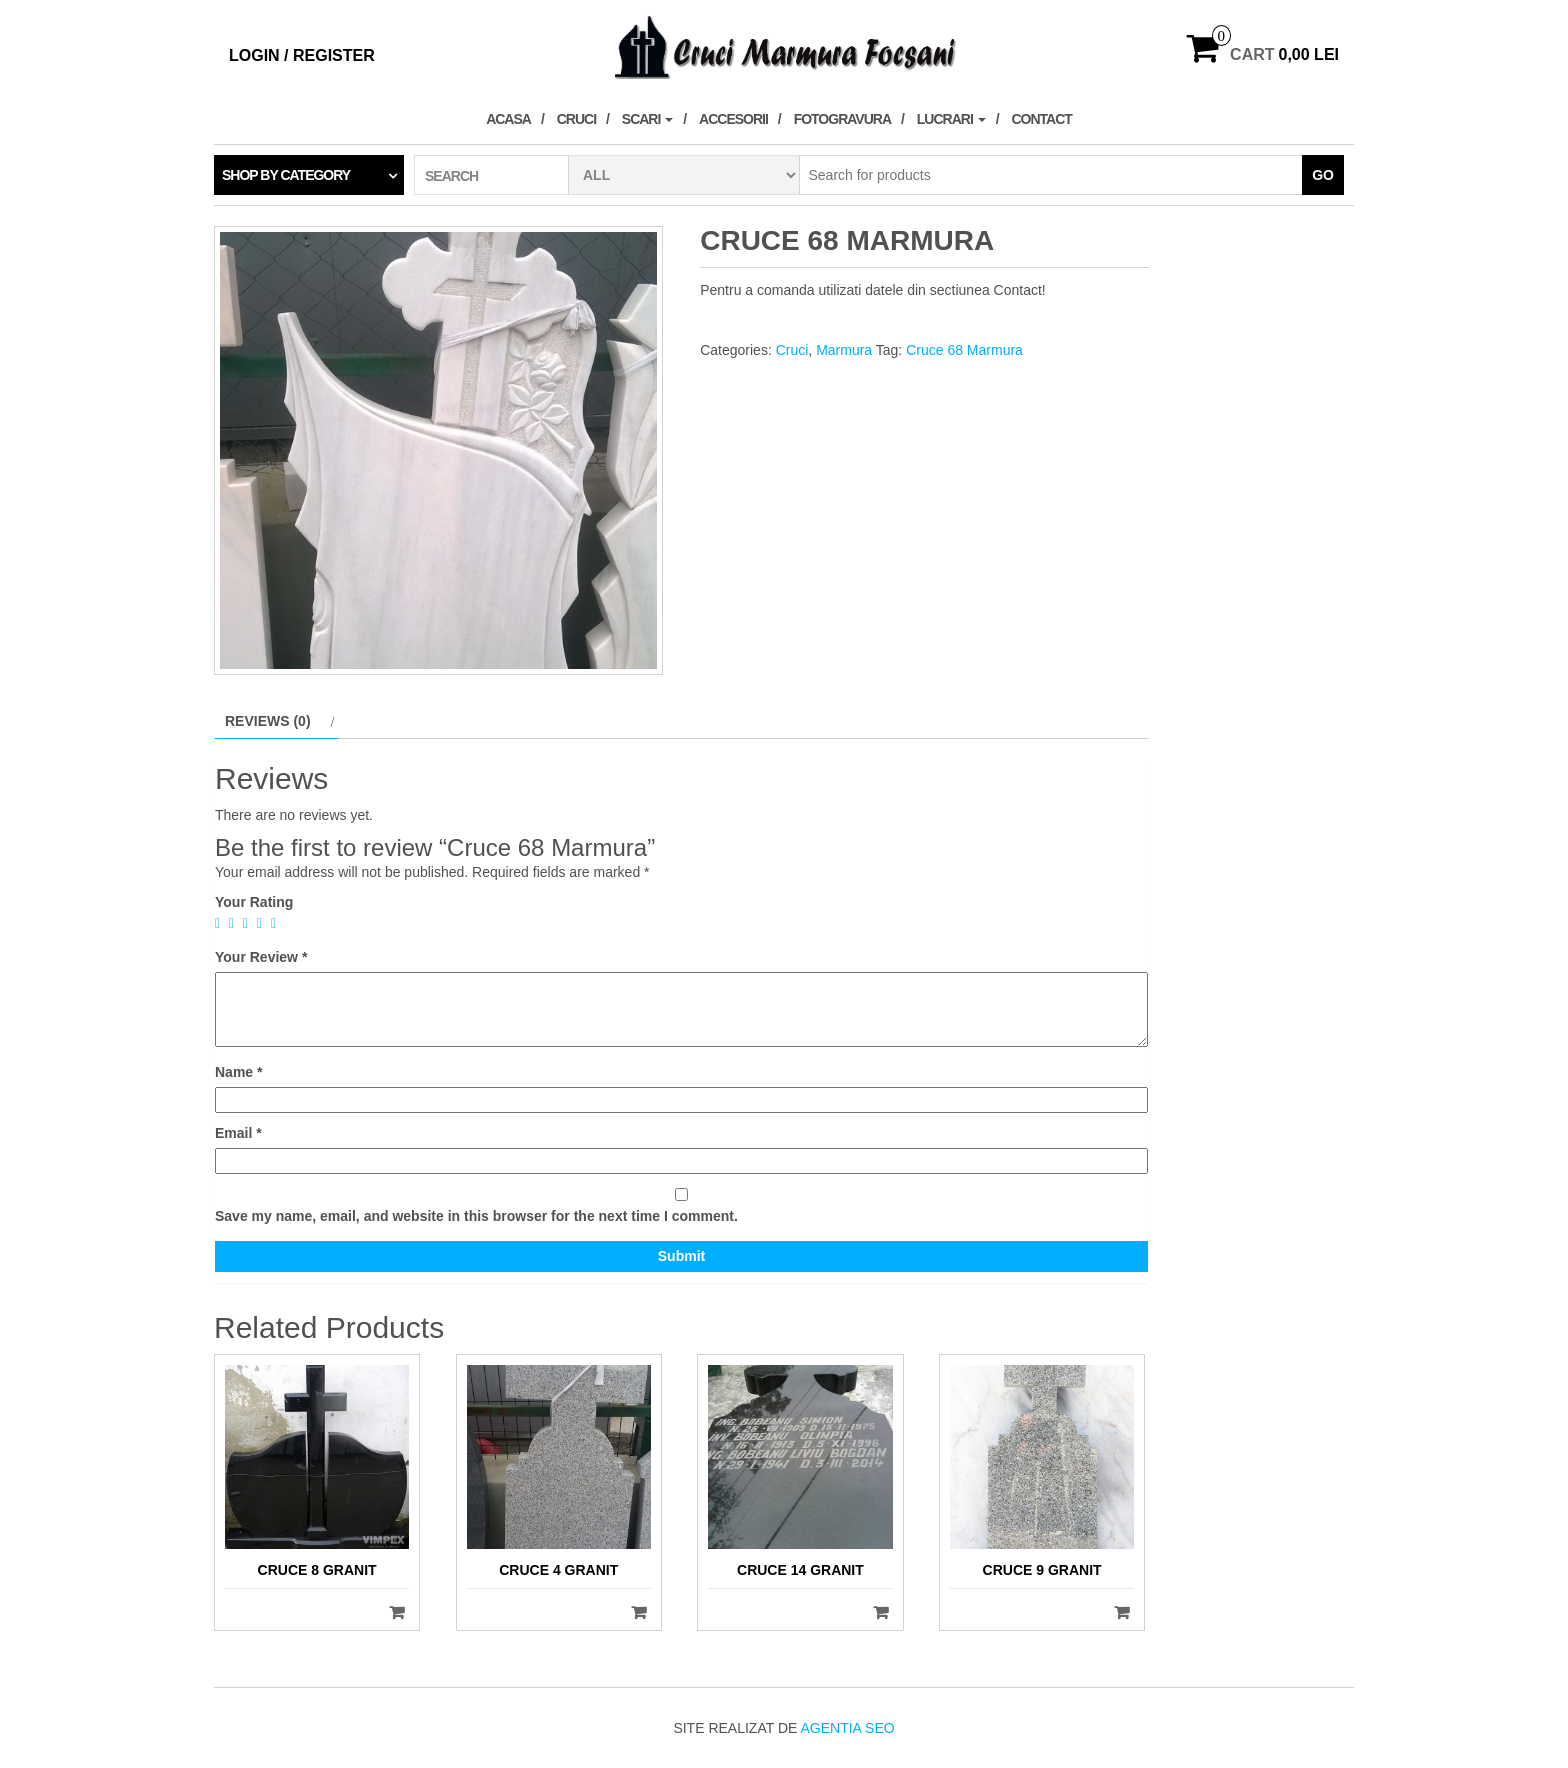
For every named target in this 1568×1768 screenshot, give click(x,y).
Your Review (261, 957)
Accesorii (733, 119)
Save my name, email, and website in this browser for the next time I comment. (476, 1216)
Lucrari (951, 119)
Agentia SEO (847, 1728)
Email (238, 1133)
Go (1323, 175)
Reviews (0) (268, 721)
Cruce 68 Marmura (964, 350)
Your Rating (254, 902)
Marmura (844, 350)
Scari (647, 119)
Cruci (576, 119)
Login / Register (302, 55)
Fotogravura (842, 119)
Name (238, 1072)
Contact (1041, 119)
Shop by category (286, 175)
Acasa (508, 119)
